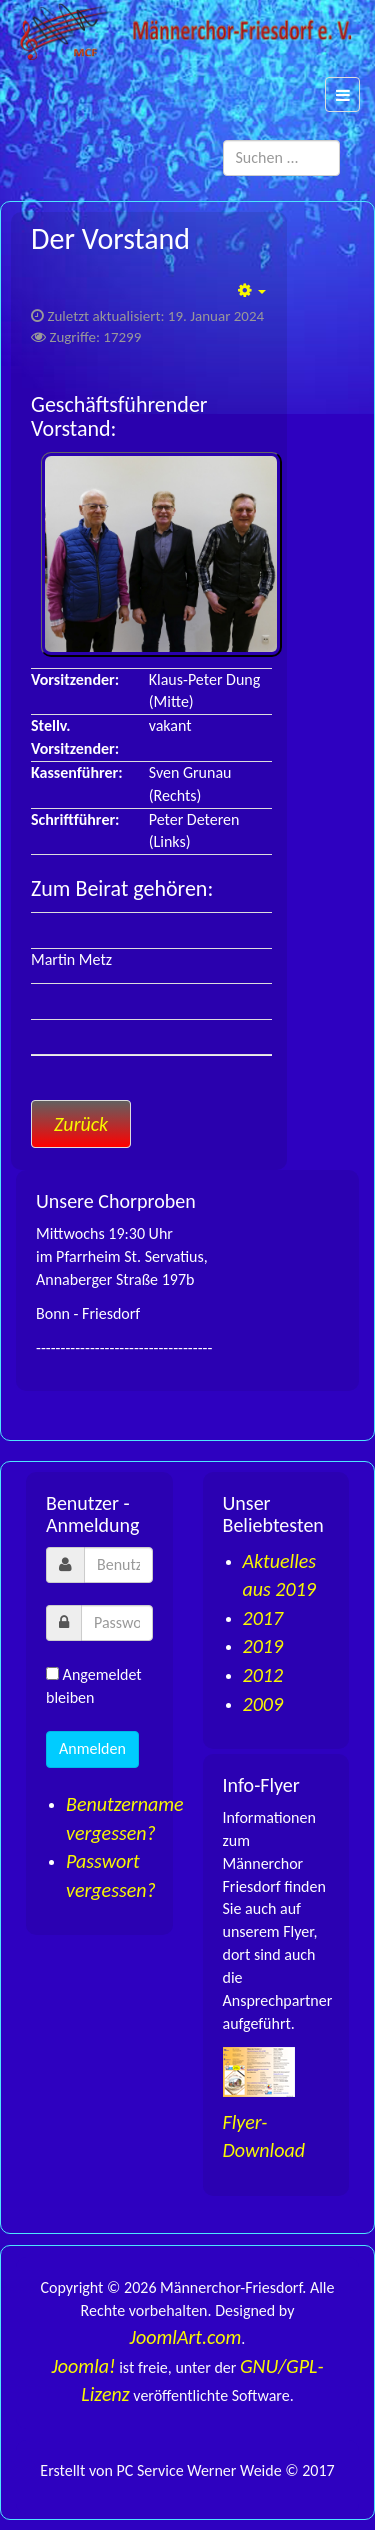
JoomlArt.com (186, 2337)
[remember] (52, 1673)
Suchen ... (340, 140)
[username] (118, 1565)
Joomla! (83, 2366)
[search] (282, 158)
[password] (117, 1623)
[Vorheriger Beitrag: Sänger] (81, 1124)
